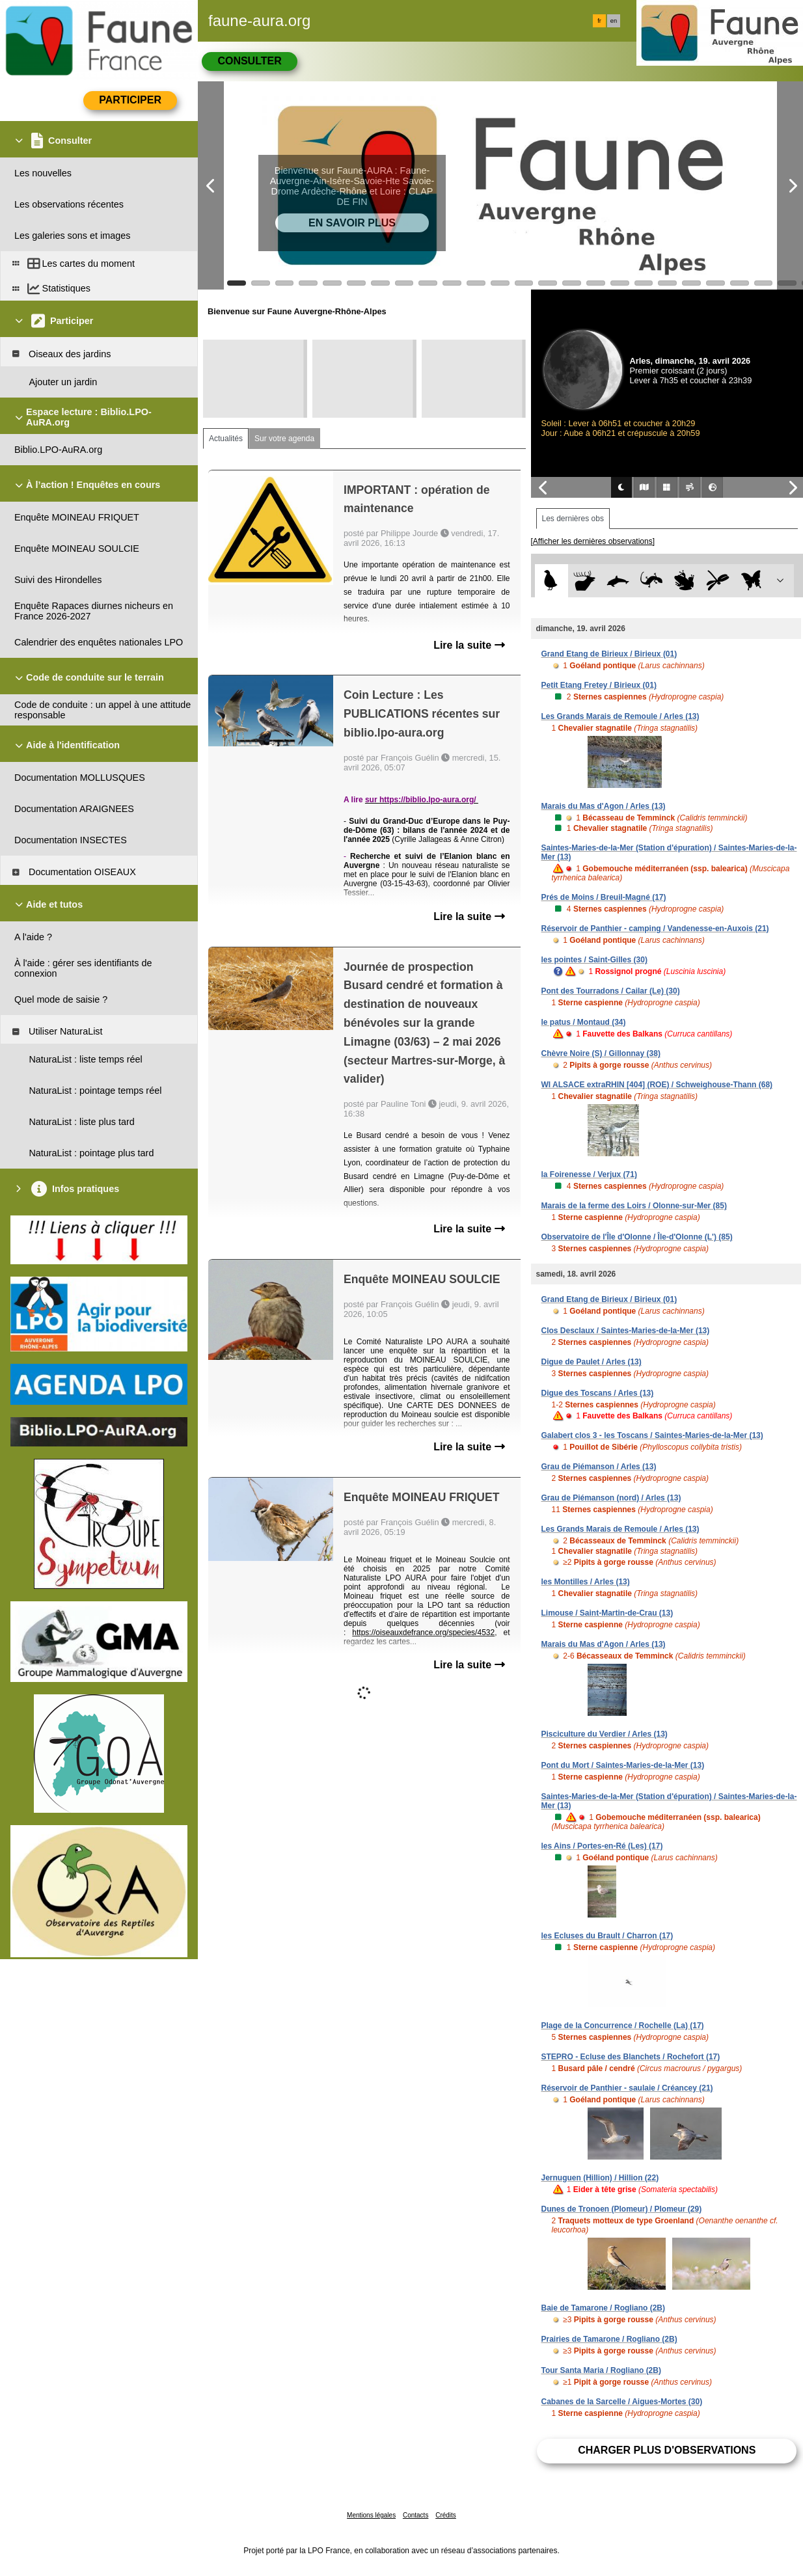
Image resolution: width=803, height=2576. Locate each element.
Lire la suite (468, 645)
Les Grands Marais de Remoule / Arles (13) (620, 716)
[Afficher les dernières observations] (593, 541)
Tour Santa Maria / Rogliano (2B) (601, 2370)
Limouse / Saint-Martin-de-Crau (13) (607, 1613)
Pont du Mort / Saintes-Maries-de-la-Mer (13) (623, 1765)
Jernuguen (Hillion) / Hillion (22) (600, 2177)
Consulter (249, 60)
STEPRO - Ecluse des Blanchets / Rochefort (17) (630, 2056)
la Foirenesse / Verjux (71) (589, 1174)
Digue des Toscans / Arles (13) (597, 1393)
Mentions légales (371, 2515)
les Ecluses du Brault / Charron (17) (607, 1935)
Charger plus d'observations (666, 2450)
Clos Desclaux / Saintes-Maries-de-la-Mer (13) (625, 1330)
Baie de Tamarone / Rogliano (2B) (603, 2307)
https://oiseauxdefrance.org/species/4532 (423, 1632)
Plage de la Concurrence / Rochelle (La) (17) (622, 2025)
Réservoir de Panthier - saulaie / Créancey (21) (627, 2088)
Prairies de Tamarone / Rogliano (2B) (609, 2339)
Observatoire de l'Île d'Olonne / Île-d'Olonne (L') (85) (637, 1236)
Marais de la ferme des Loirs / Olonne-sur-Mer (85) (634, 1205)
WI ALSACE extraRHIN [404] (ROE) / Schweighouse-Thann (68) (657, 1084)
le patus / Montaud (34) (583, 1022)
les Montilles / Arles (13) (585, 1581)
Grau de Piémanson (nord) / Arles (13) (611, 1497)
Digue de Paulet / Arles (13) (591, 1361)
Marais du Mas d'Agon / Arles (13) (603, 806)
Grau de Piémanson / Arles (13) (599, 1466)
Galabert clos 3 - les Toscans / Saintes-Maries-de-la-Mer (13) (652, 1435)
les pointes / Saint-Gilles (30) (594, 959)
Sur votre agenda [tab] (284, 438)
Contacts (415, 2515)
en (613, 21)
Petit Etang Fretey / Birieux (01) (599, 685)
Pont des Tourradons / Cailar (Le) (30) (610, 991)
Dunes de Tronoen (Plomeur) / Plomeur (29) (621, 2209)
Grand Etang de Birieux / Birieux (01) (609, 653)
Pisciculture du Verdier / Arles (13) (604, 1734)
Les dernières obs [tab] (573, 518)
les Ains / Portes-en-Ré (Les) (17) (602, 1846)
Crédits (445, 2515)
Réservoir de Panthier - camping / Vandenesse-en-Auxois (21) (655, 928)
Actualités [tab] (226, 438)
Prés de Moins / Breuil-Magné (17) (603, 897)
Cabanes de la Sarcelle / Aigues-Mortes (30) (622, 2401)
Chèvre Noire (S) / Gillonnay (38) (600, 1053)
